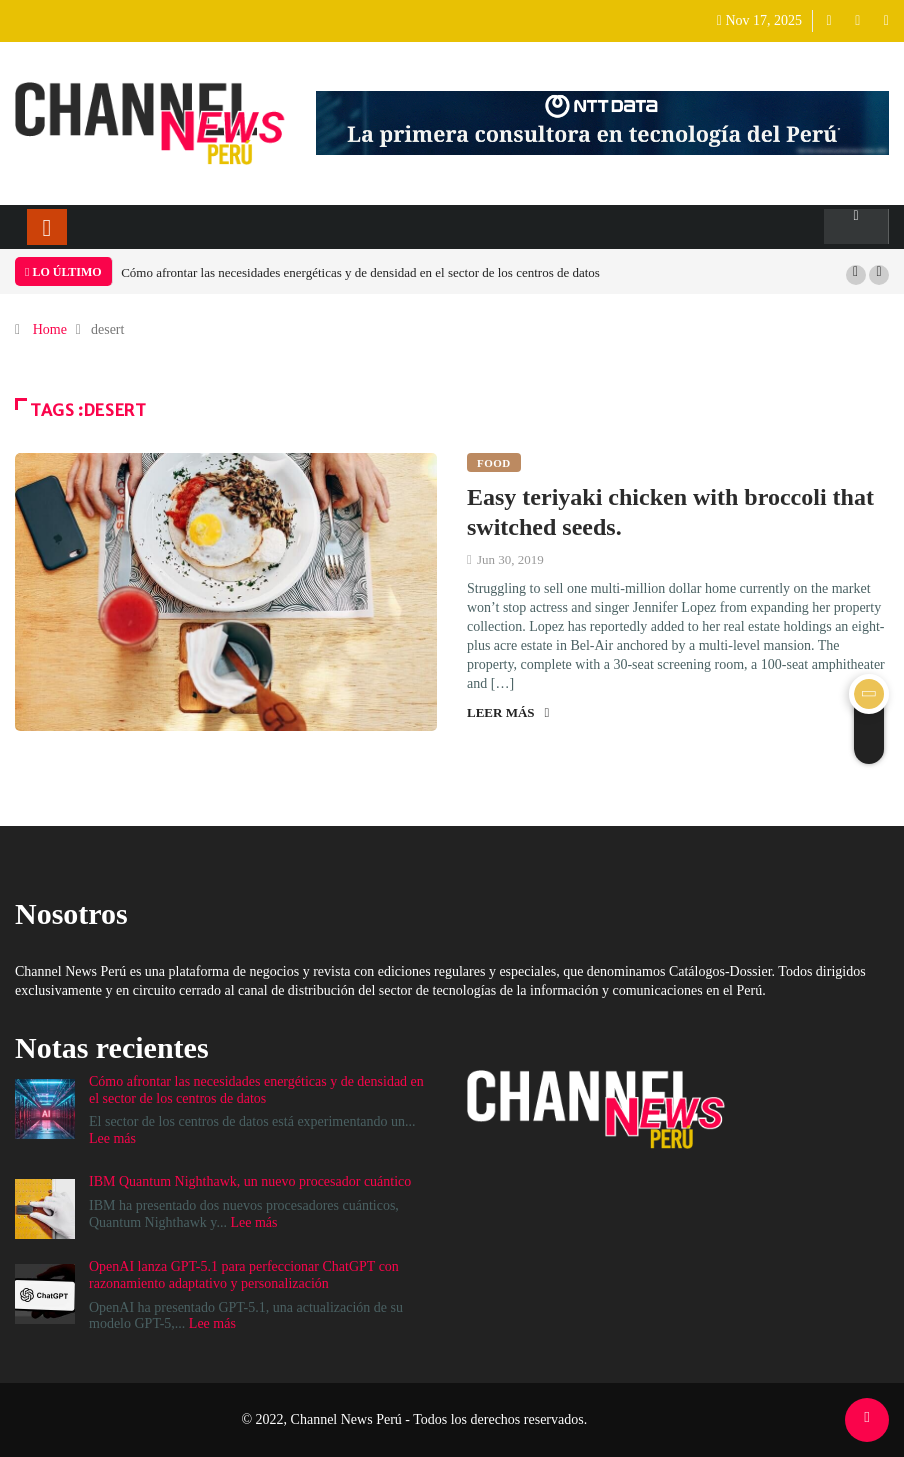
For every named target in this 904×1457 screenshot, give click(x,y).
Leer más (508, 712)
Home (50, 329)
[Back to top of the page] (866, 1417)
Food (494, 463)
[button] (856, 275)
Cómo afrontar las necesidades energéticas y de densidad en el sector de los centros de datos (360, 272)
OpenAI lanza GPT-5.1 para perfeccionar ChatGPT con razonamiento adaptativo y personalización (244, 1275)
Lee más (112, 1138)
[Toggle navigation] (47, 227)
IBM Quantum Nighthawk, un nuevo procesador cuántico (250, 1181)
